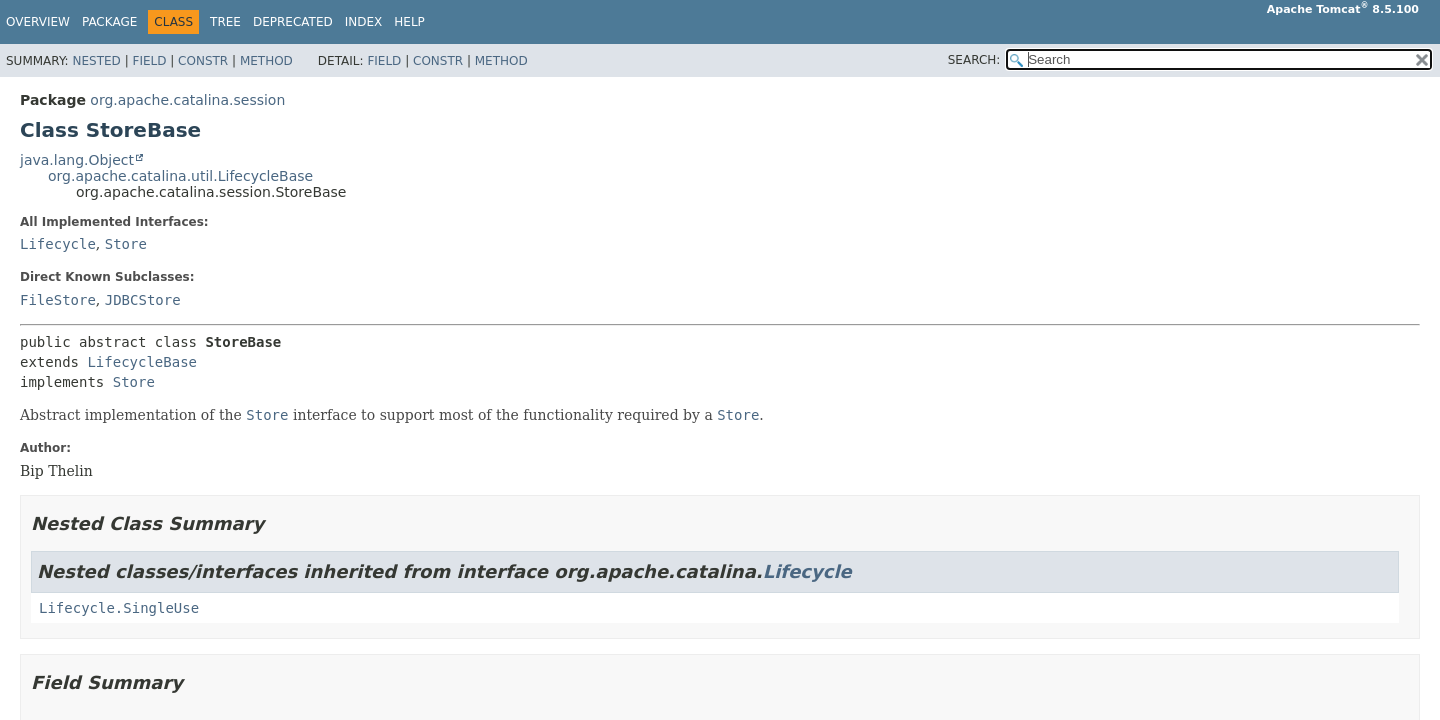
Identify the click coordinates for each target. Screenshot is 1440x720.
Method (266, 61)
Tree (225, 22)
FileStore (58, 300)
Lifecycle (58, 244)
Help (409, 22)
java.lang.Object (77, 160)
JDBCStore (143, 300)
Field (149, 61)
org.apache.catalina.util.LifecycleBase (180, 176)
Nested (96, 61)
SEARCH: (974, 60)
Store (126, 244)
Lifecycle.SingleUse (119, 608)
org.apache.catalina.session (187, 100)
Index (364, 22)
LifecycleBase (142, 362)
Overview (38, 22)
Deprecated (293, 22)
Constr (203, 61)
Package (109, 22)
